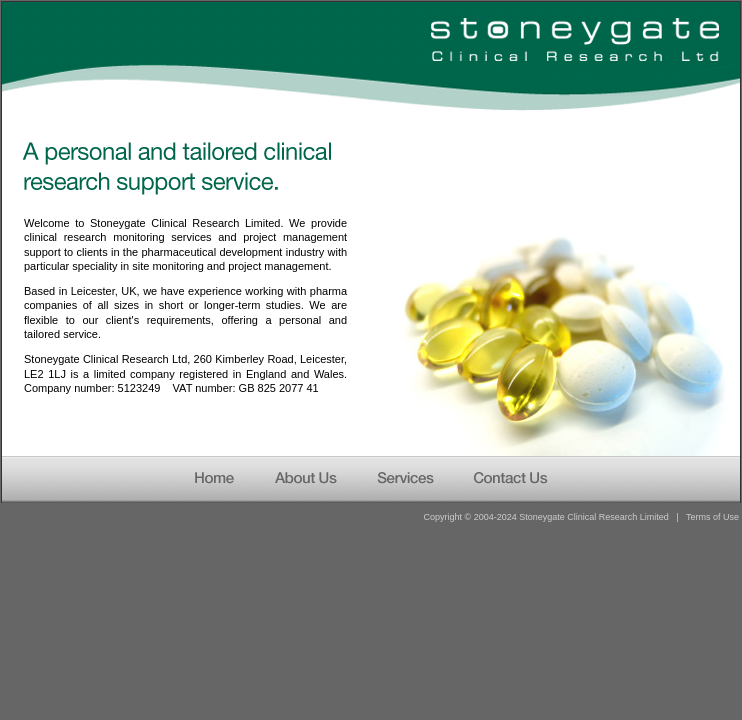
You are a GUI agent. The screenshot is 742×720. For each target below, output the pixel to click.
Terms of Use (712, 517)
